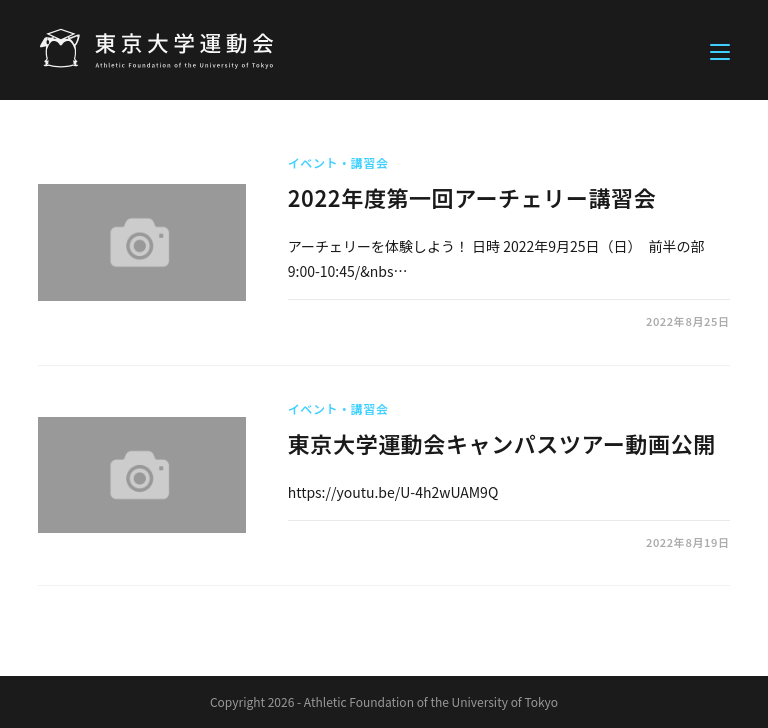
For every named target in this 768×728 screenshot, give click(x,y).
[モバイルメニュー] (720, 50)
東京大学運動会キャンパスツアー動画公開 (502, 443)
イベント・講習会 (338, 162)
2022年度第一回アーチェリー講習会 (472, 197)
